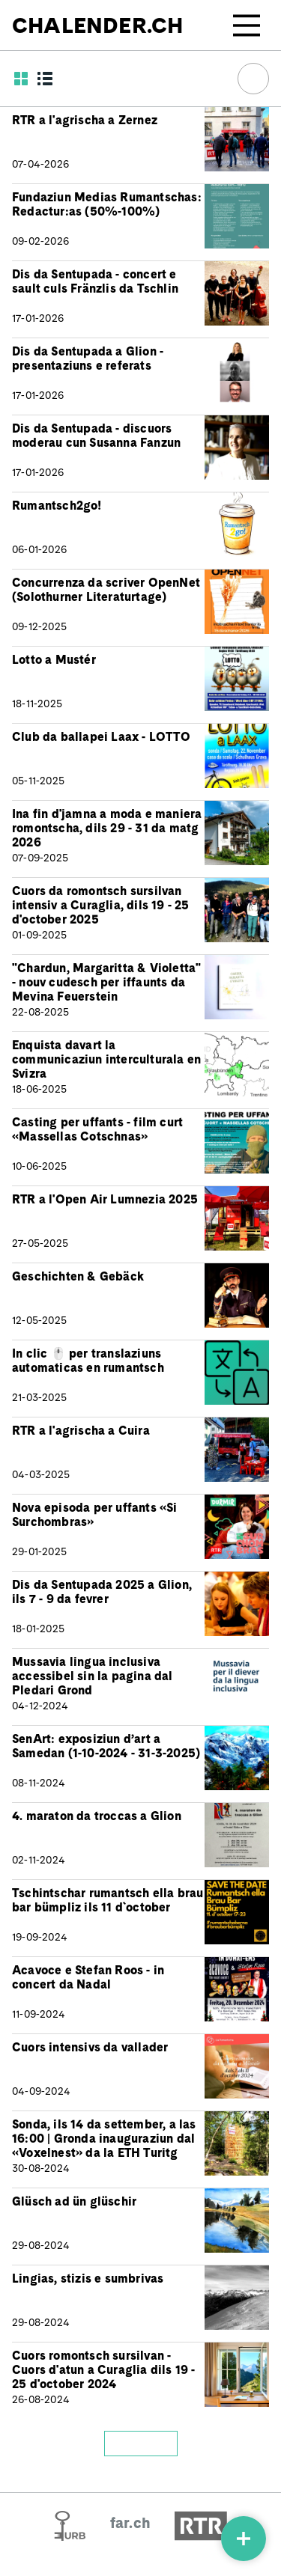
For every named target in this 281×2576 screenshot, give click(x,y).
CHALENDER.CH (97, 25)
